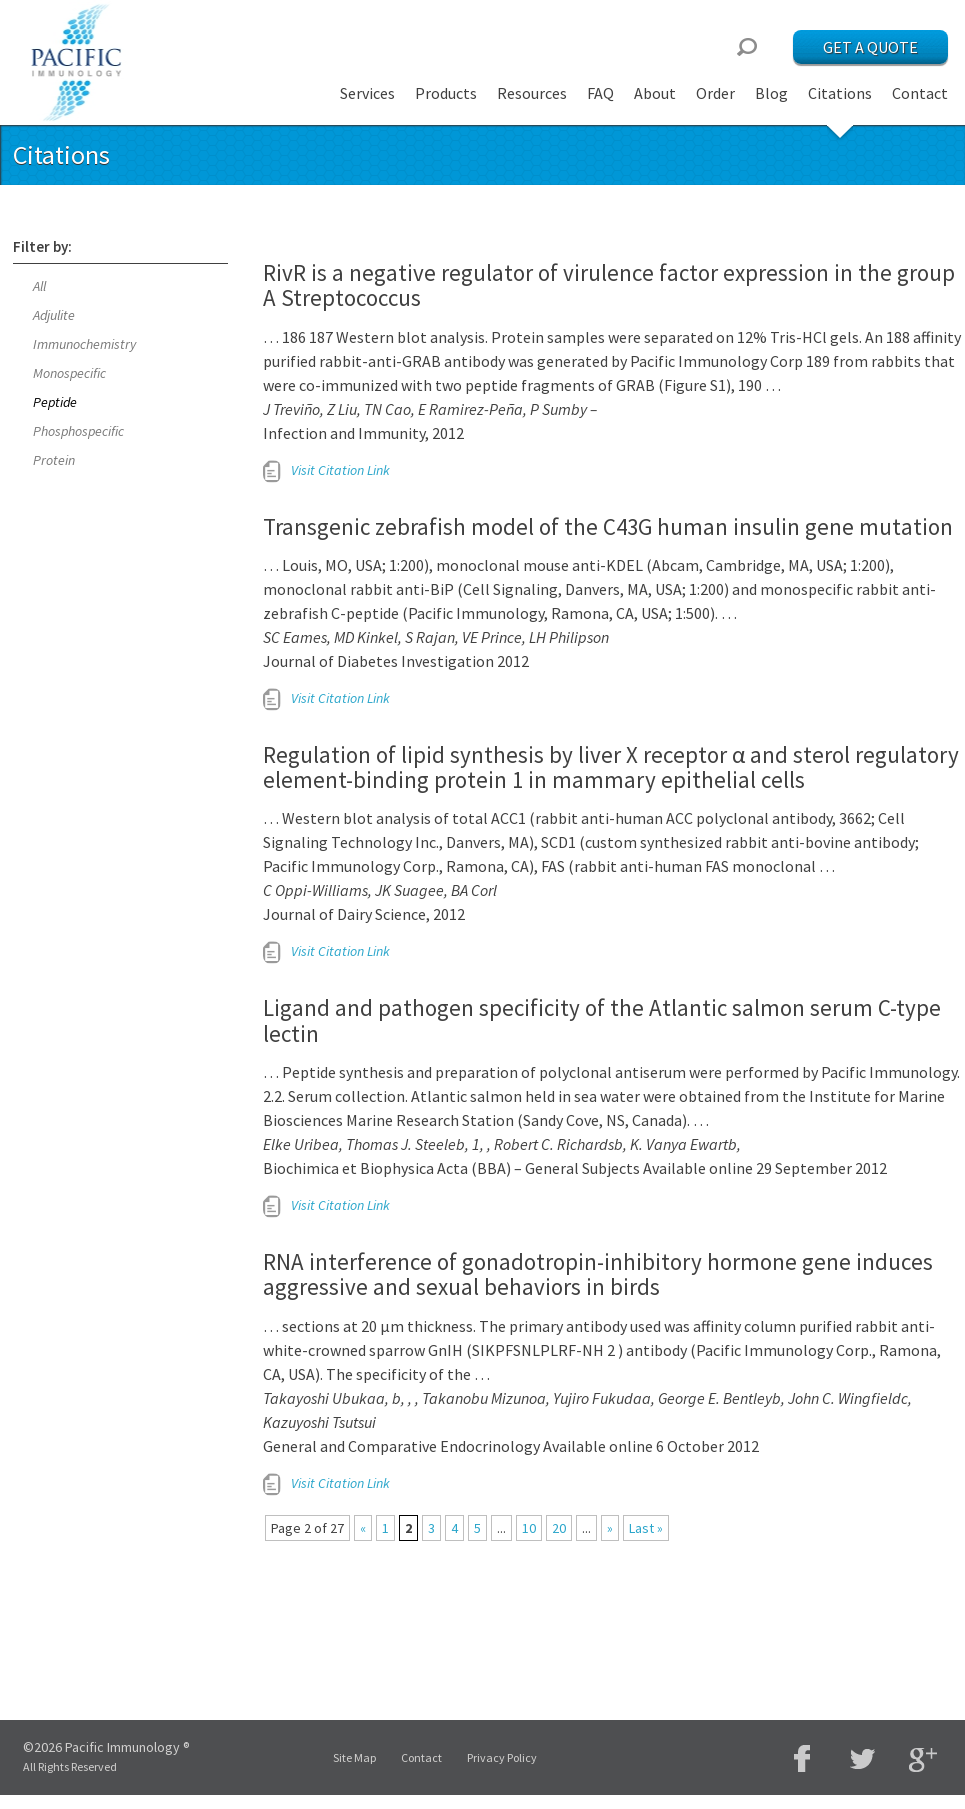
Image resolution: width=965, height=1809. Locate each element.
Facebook (803, 1758)
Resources (532, 93)
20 (559, 1528)
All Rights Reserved (70, 1766)
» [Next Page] (610, 1528)
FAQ (600, 93)
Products (446, 93)
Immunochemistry (84, 344)
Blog (771, 93)
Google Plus (923, 1760)
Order (715, 93)
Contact (920, 93)
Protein (54, 460)
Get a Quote (870, 47)
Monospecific (69, 373)
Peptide (55, 402)
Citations (840, 93)
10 (529, 1528)
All (39, 286)
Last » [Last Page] (646, 1528)
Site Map (354, 1757)
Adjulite (54, 315)
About (655, 93)
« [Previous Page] (363, 1528)
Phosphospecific (78, 431)
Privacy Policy (502, 1757)
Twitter (863, 1758)
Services (367, 93)
